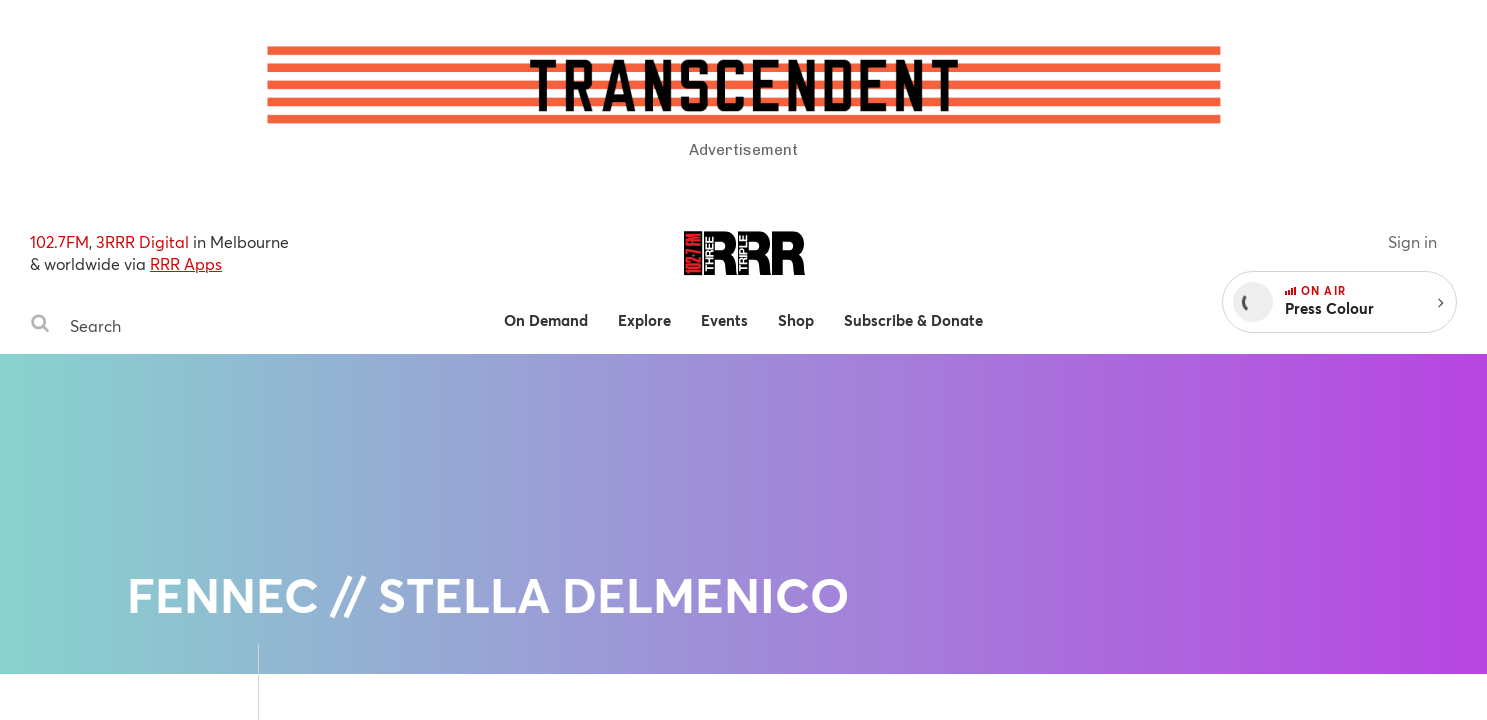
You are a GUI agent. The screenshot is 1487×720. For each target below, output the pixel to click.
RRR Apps (186, 263)
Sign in (1412, 241)
